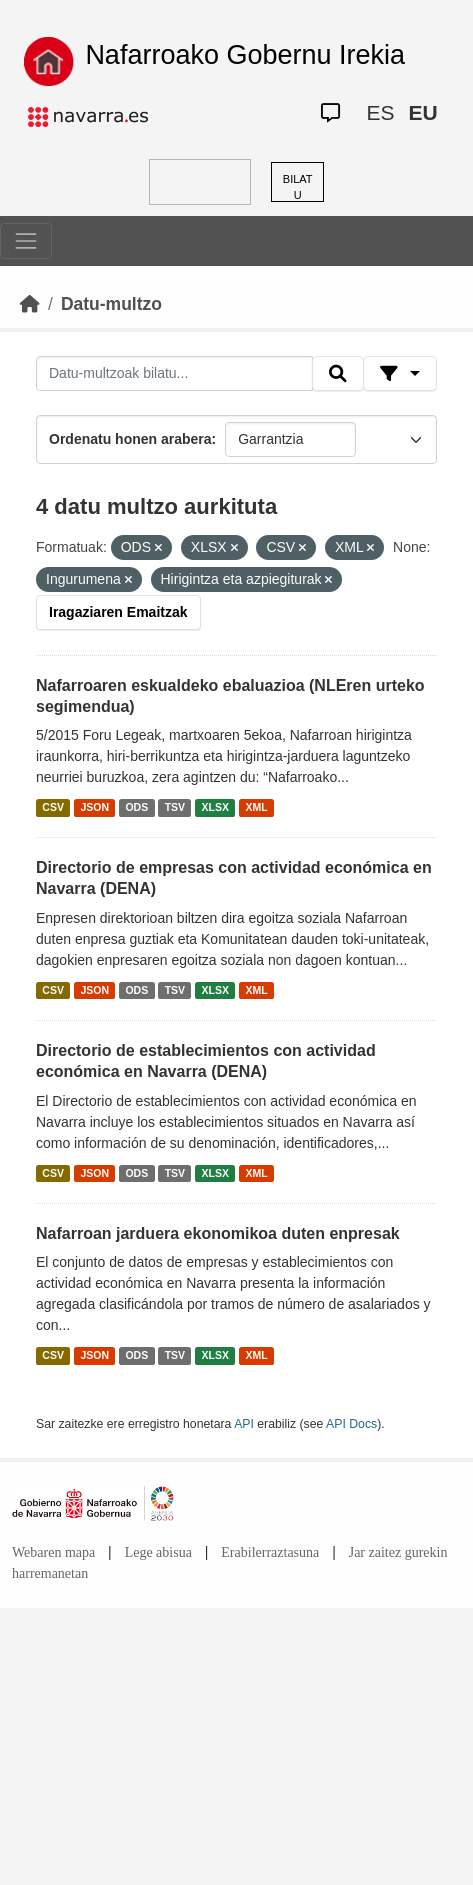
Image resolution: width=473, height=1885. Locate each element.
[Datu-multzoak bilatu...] (174, 374)
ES (380, 112)
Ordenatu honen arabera (130, 439)
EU (422, 112)
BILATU (298, 187)
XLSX (215, 807)
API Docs (351, 1424)
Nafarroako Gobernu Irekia (245, 55)
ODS (136, 807)
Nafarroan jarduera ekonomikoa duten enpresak (218, 1233)
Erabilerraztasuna (270, 1552)
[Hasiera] (30, 304)
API (244, 1424)
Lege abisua (158, 1552)
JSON (94, 807)
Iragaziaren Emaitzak (118, 612)
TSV (175, 807)
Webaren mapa (53, 1552)
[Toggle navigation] (26, 241)
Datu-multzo (111, 304)
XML (257, 807)
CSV (53, 807)
